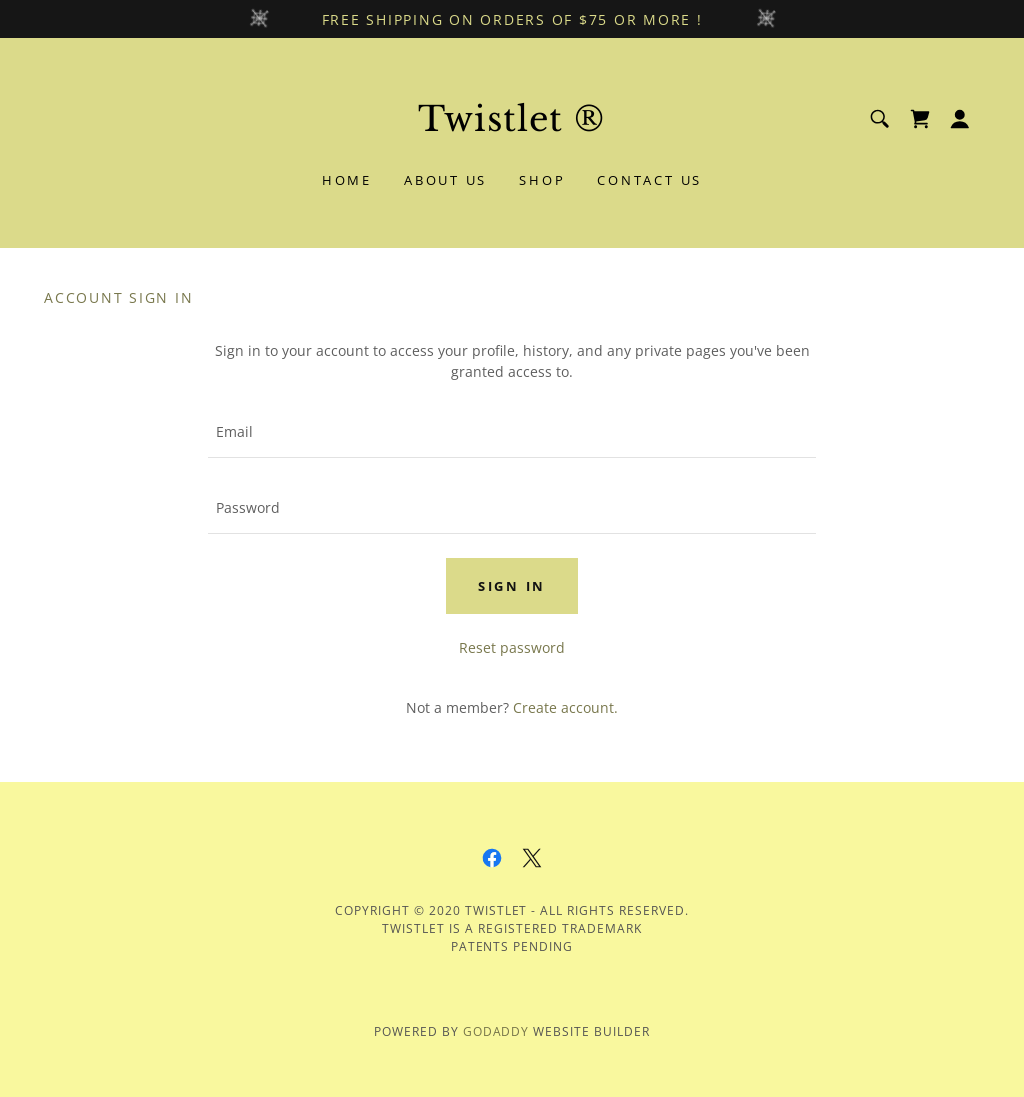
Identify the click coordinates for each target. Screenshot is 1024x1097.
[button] (960, 119)
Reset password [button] (512, 647)
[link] (512, 125)
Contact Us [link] (649, 180)
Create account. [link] (565, 707)
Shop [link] (542, 180)
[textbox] (512, 432)
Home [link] (347, 180)
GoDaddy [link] (496, 1031)
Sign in (512, 586)
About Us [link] (445, 180)
